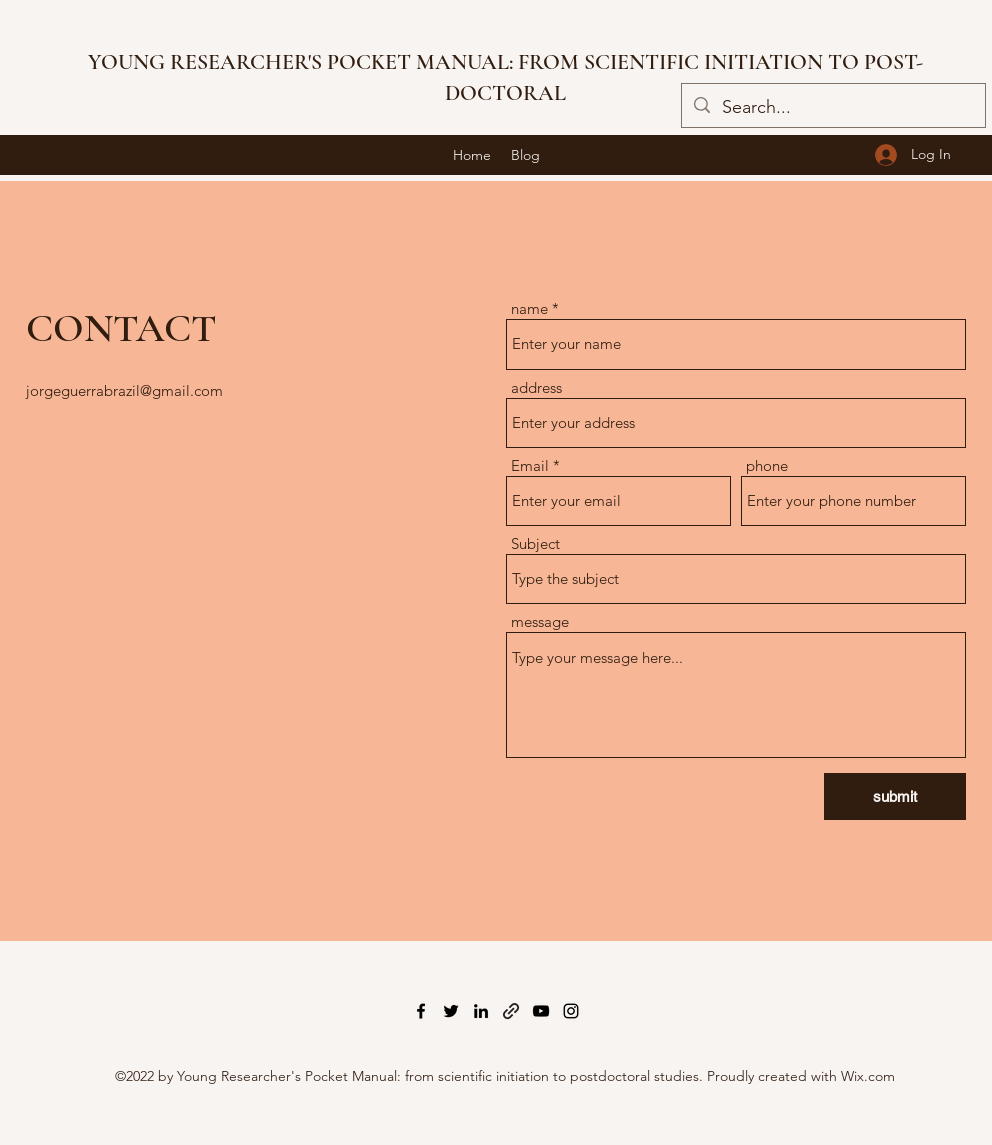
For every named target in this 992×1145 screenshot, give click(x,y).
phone (767, 465)
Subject (535, 543)
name (529, 308)
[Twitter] (451, 1011)
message (540, 621)
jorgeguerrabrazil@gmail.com (124, 390)
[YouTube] (541, 1011)
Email (530, 465)
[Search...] (832, 108)
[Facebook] (421, 1011)
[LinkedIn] (481, 1011)
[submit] (895, 796)
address (536, 387)
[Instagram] (571, 1011)
